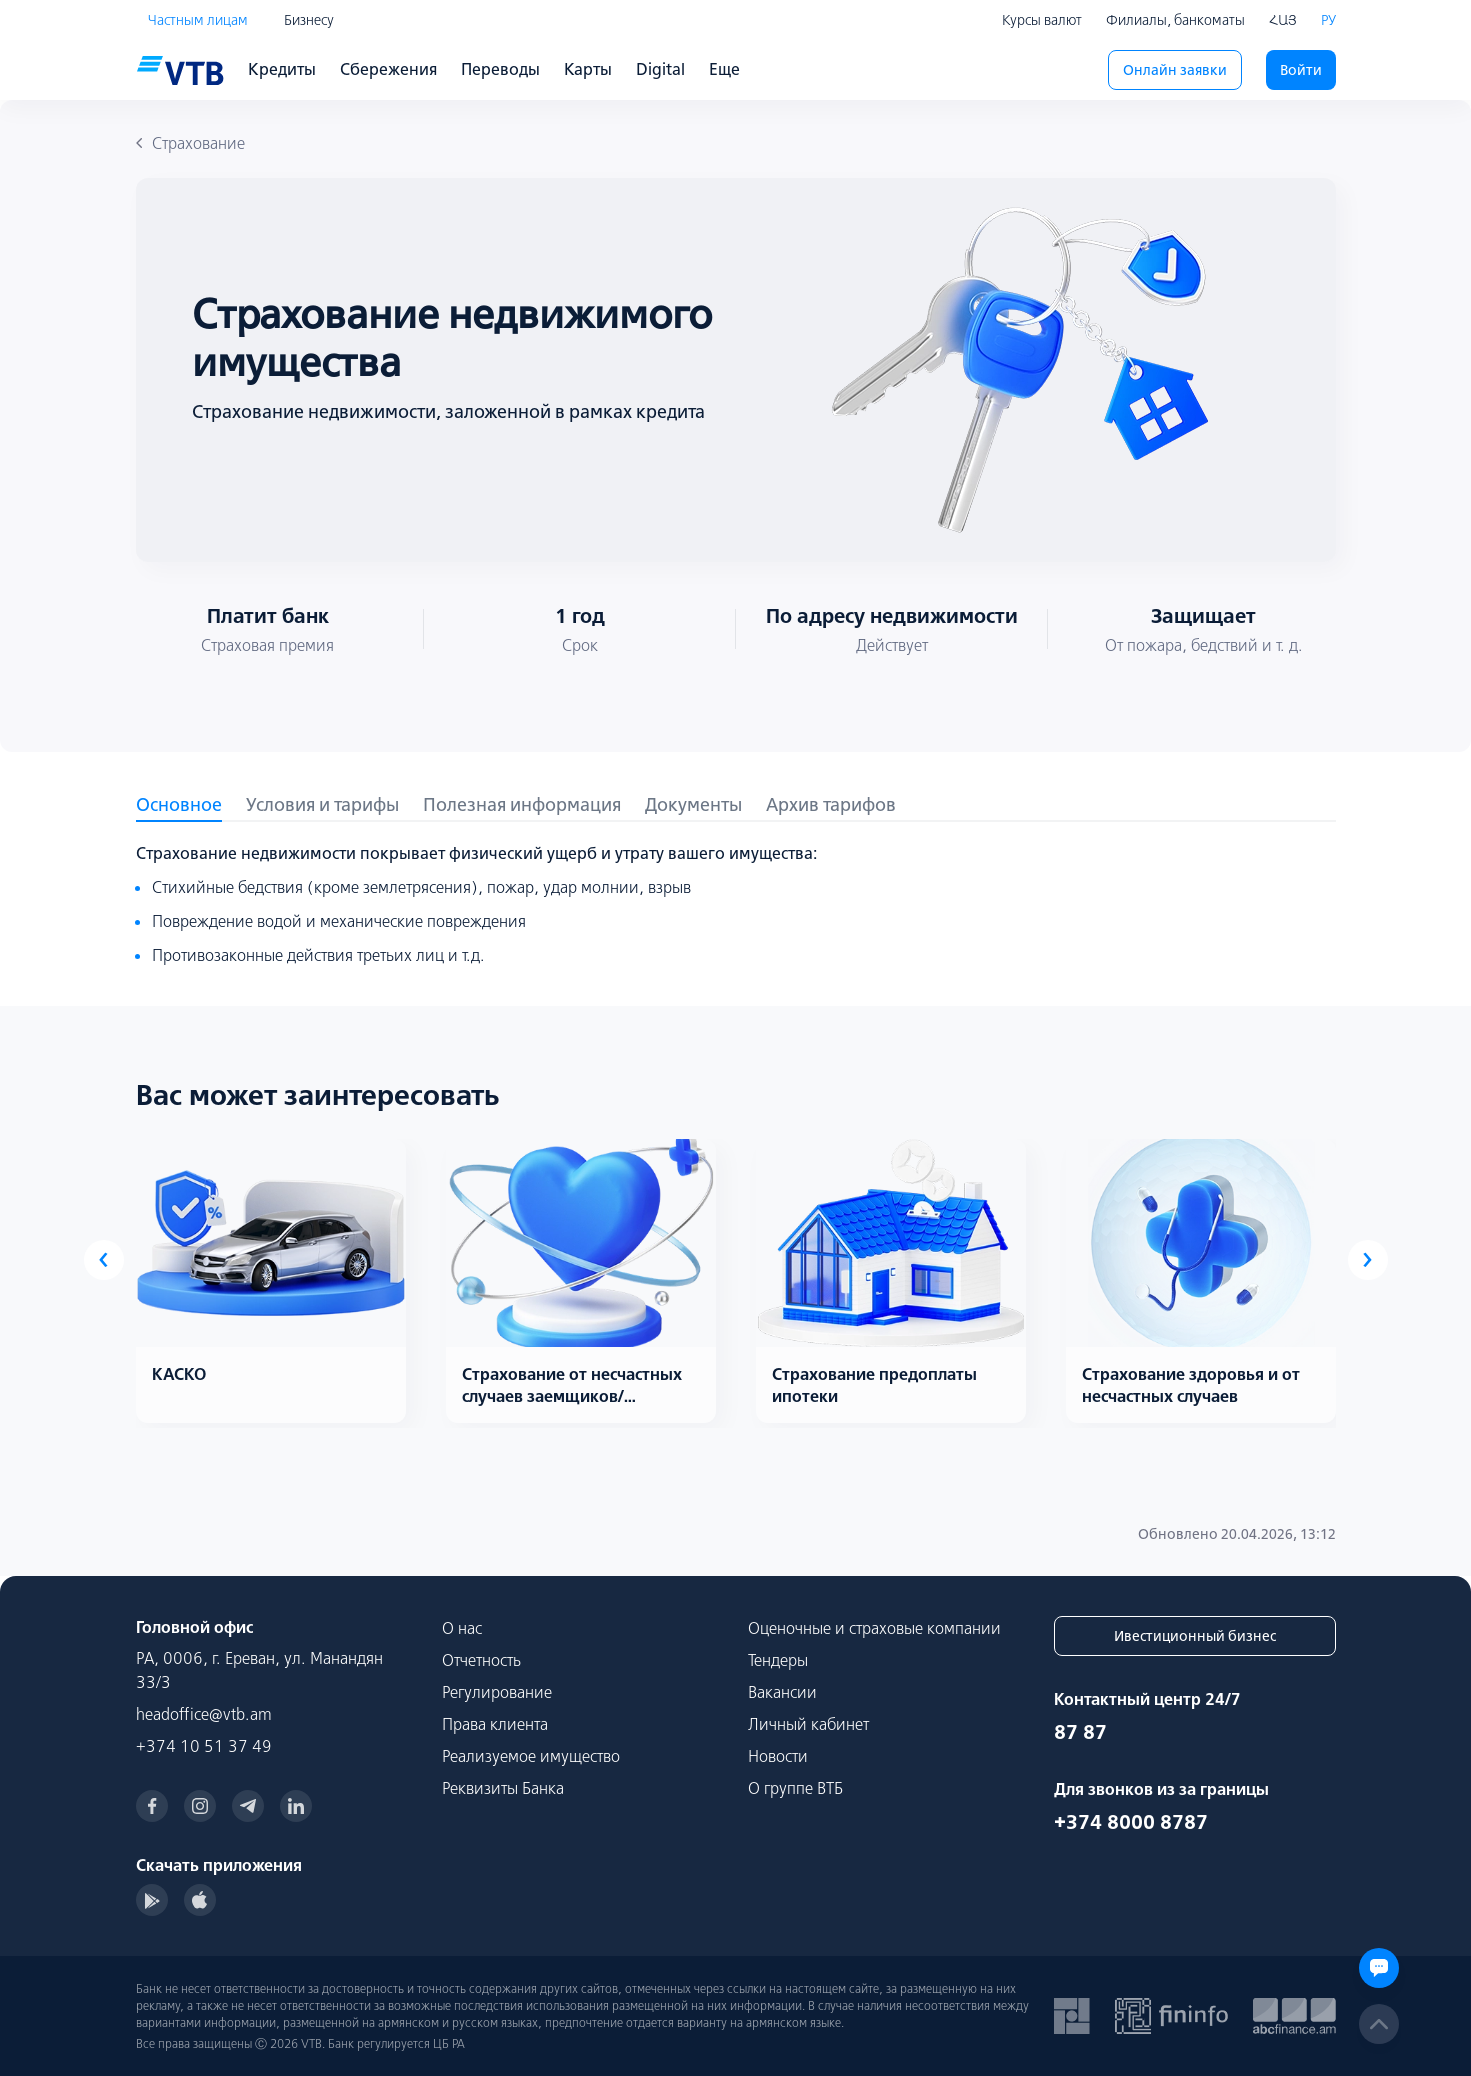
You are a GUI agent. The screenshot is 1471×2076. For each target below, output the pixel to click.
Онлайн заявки (1175, 70)
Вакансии (782, 1692)
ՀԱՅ (1283, 20)
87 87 (1080, 1731)
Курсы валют (1042, 20)
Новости (778, 1756)
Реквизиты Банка (503, 1788)
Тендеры (778, 1660)
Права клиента (495, 1724)
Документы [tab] (693, 804)
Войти (1301, 70)
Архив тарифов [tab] (831, 804)
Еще (724, 69)
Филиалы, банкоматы (1175, 20)
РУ (1328, 20)
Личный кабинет (808, 1724)
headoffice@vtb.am (204, 1714)
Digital (660, 69)
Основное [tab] (179, 804)
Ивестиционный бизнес (1195, 1636)
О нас (462, 1628)
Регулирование (497, 1692)
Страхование (190, 143)
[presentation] (104, 1260)
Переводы (500, 69)
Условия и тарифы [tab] (322, 804)
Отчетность (481, 1660)
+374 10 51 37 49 (204, 1746)
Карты (588, 69)
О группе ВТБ (795, 1788)
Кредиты (282, 69)
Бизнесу (309, 20)
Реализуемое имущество (531, 1756)
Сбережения (388, 69)
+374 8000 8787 (1131, 1821)
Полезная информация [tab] (522, 804)
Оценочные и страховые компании (874, 1628)
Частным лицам (198, 20)
